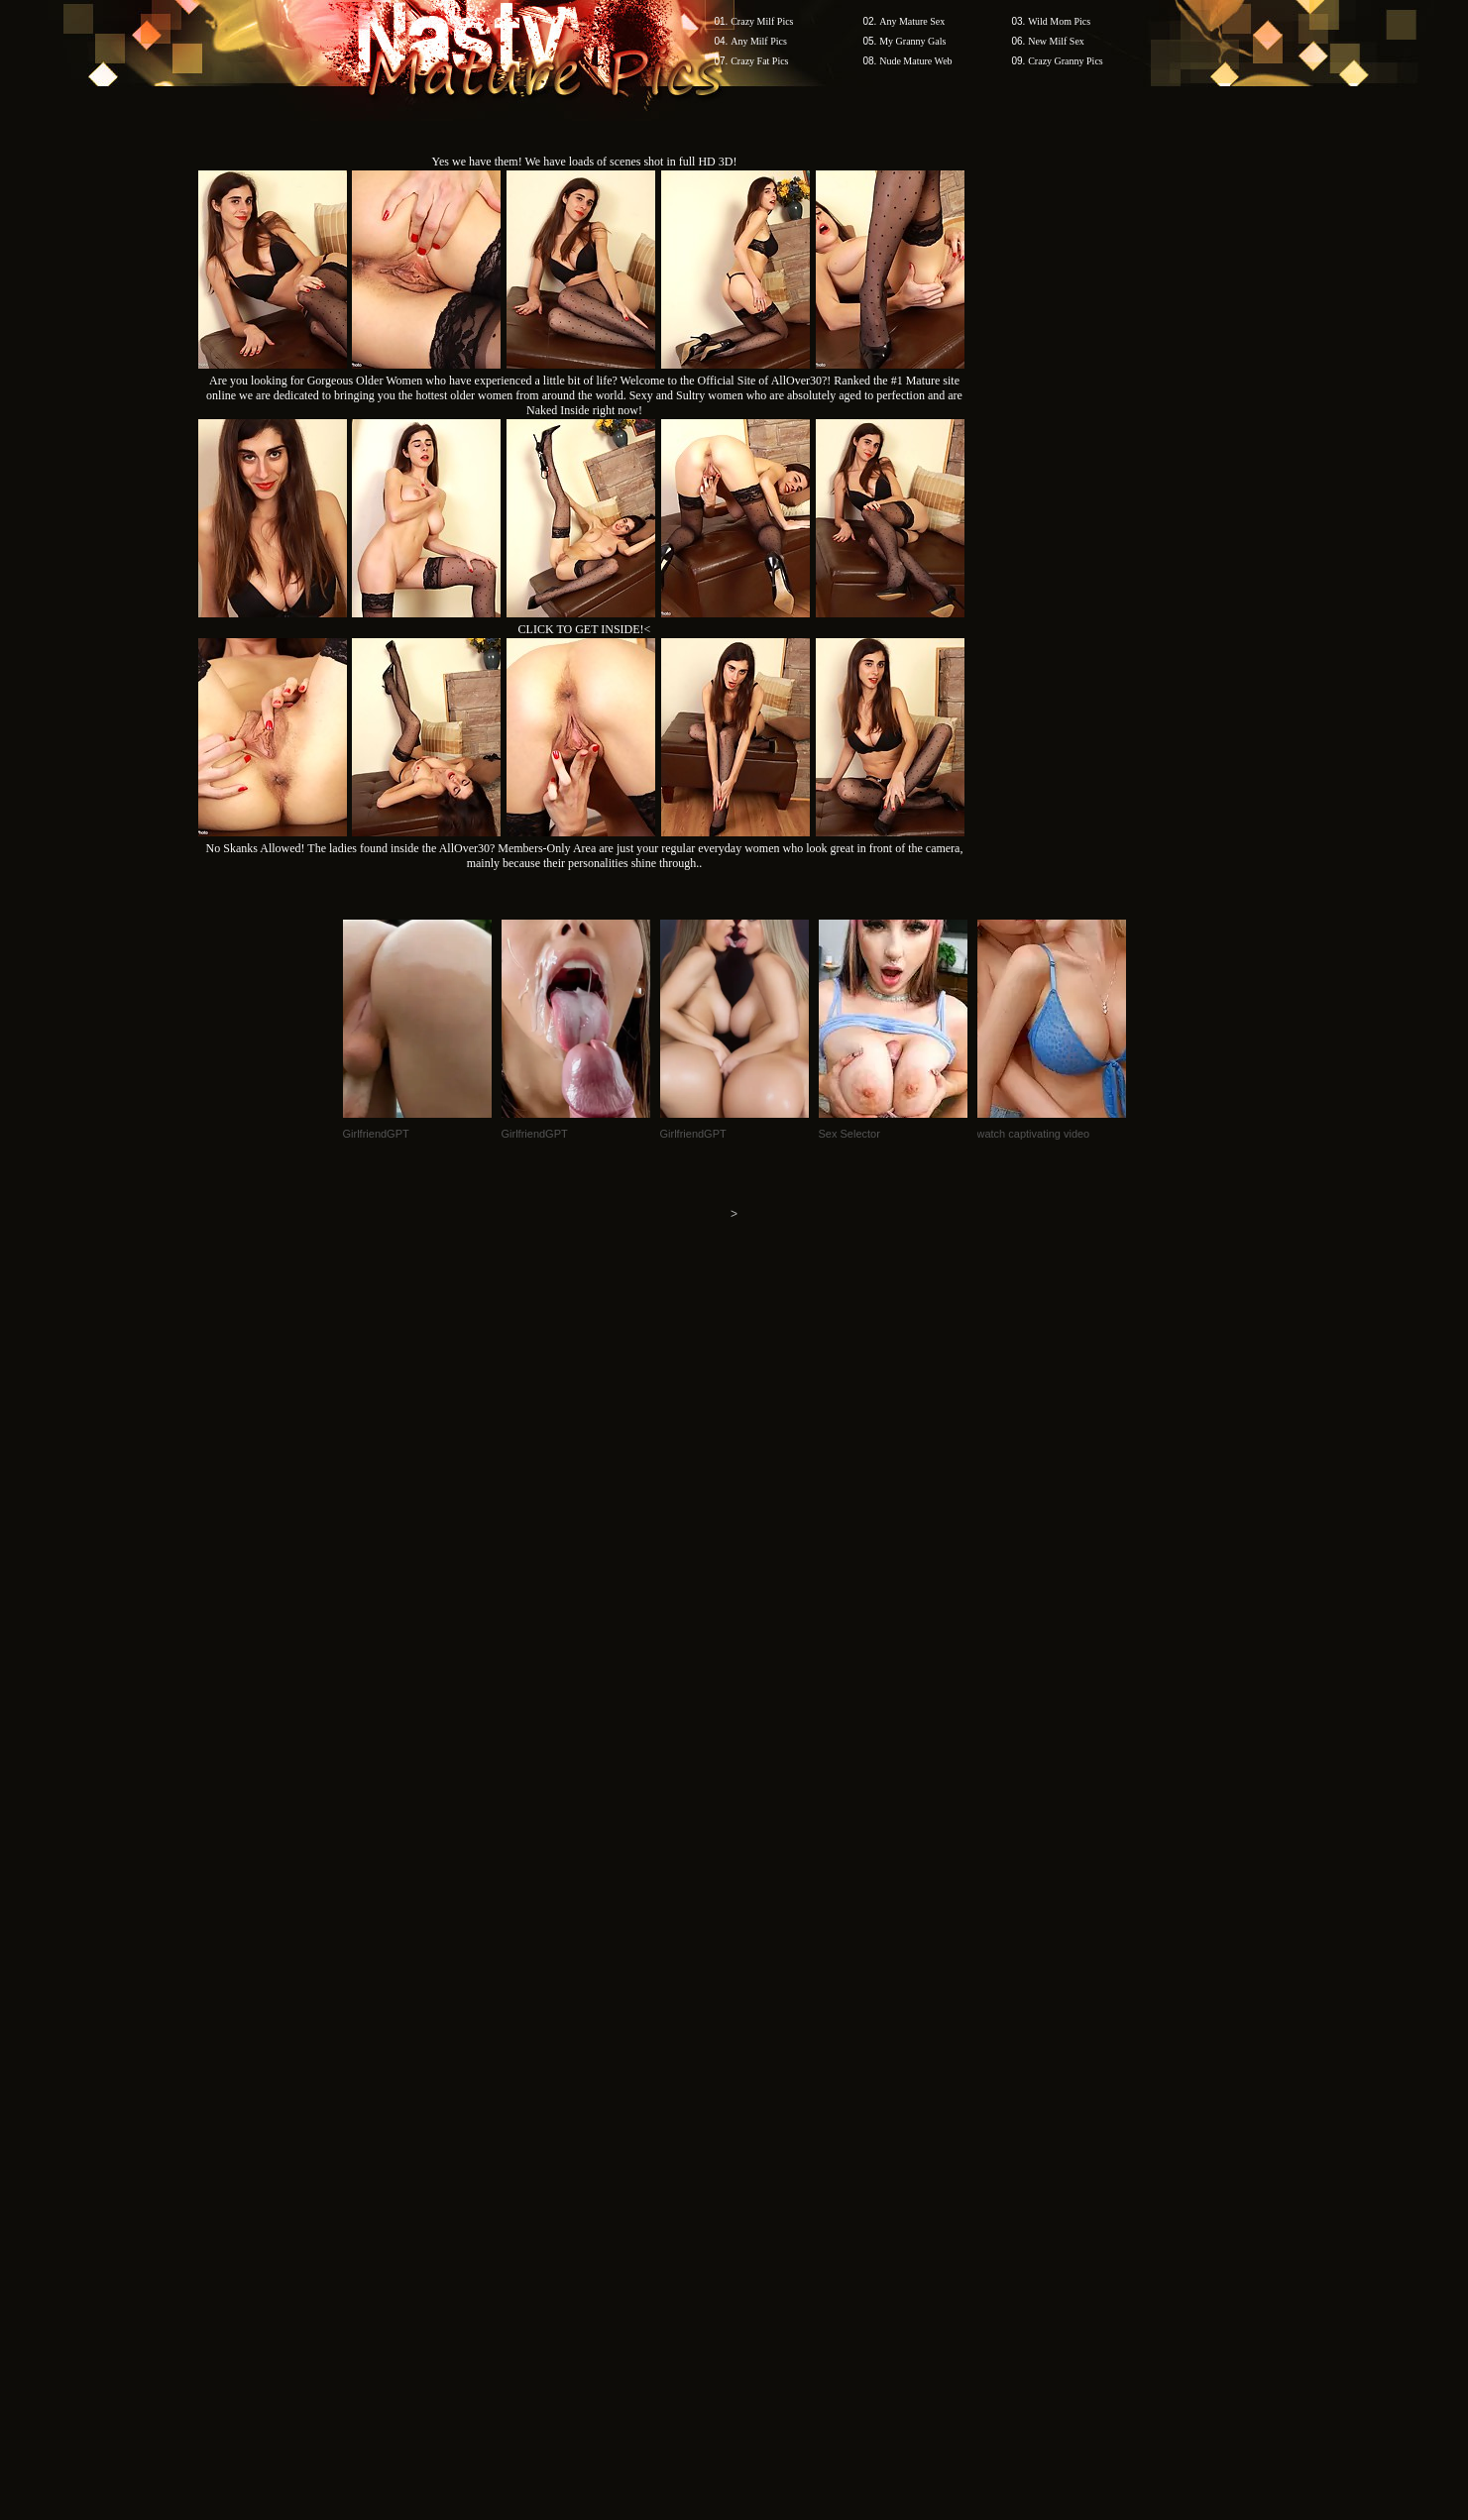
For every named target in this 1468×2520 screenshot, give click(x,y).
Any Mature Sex (912, 21)
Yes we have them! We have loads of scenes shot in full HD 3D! (584, 161)
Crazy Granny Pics (1065, 60)
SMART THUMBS (769, 2142)
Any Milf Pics (759, 41)
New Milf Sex (1056, 41)
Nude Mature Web (915, 60)
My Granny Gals (912, 41)
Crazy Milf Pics (762, 21)
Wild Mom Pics (1059, 21)
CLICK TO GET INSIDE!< (584, 629)
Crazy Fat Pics (759, 60)
